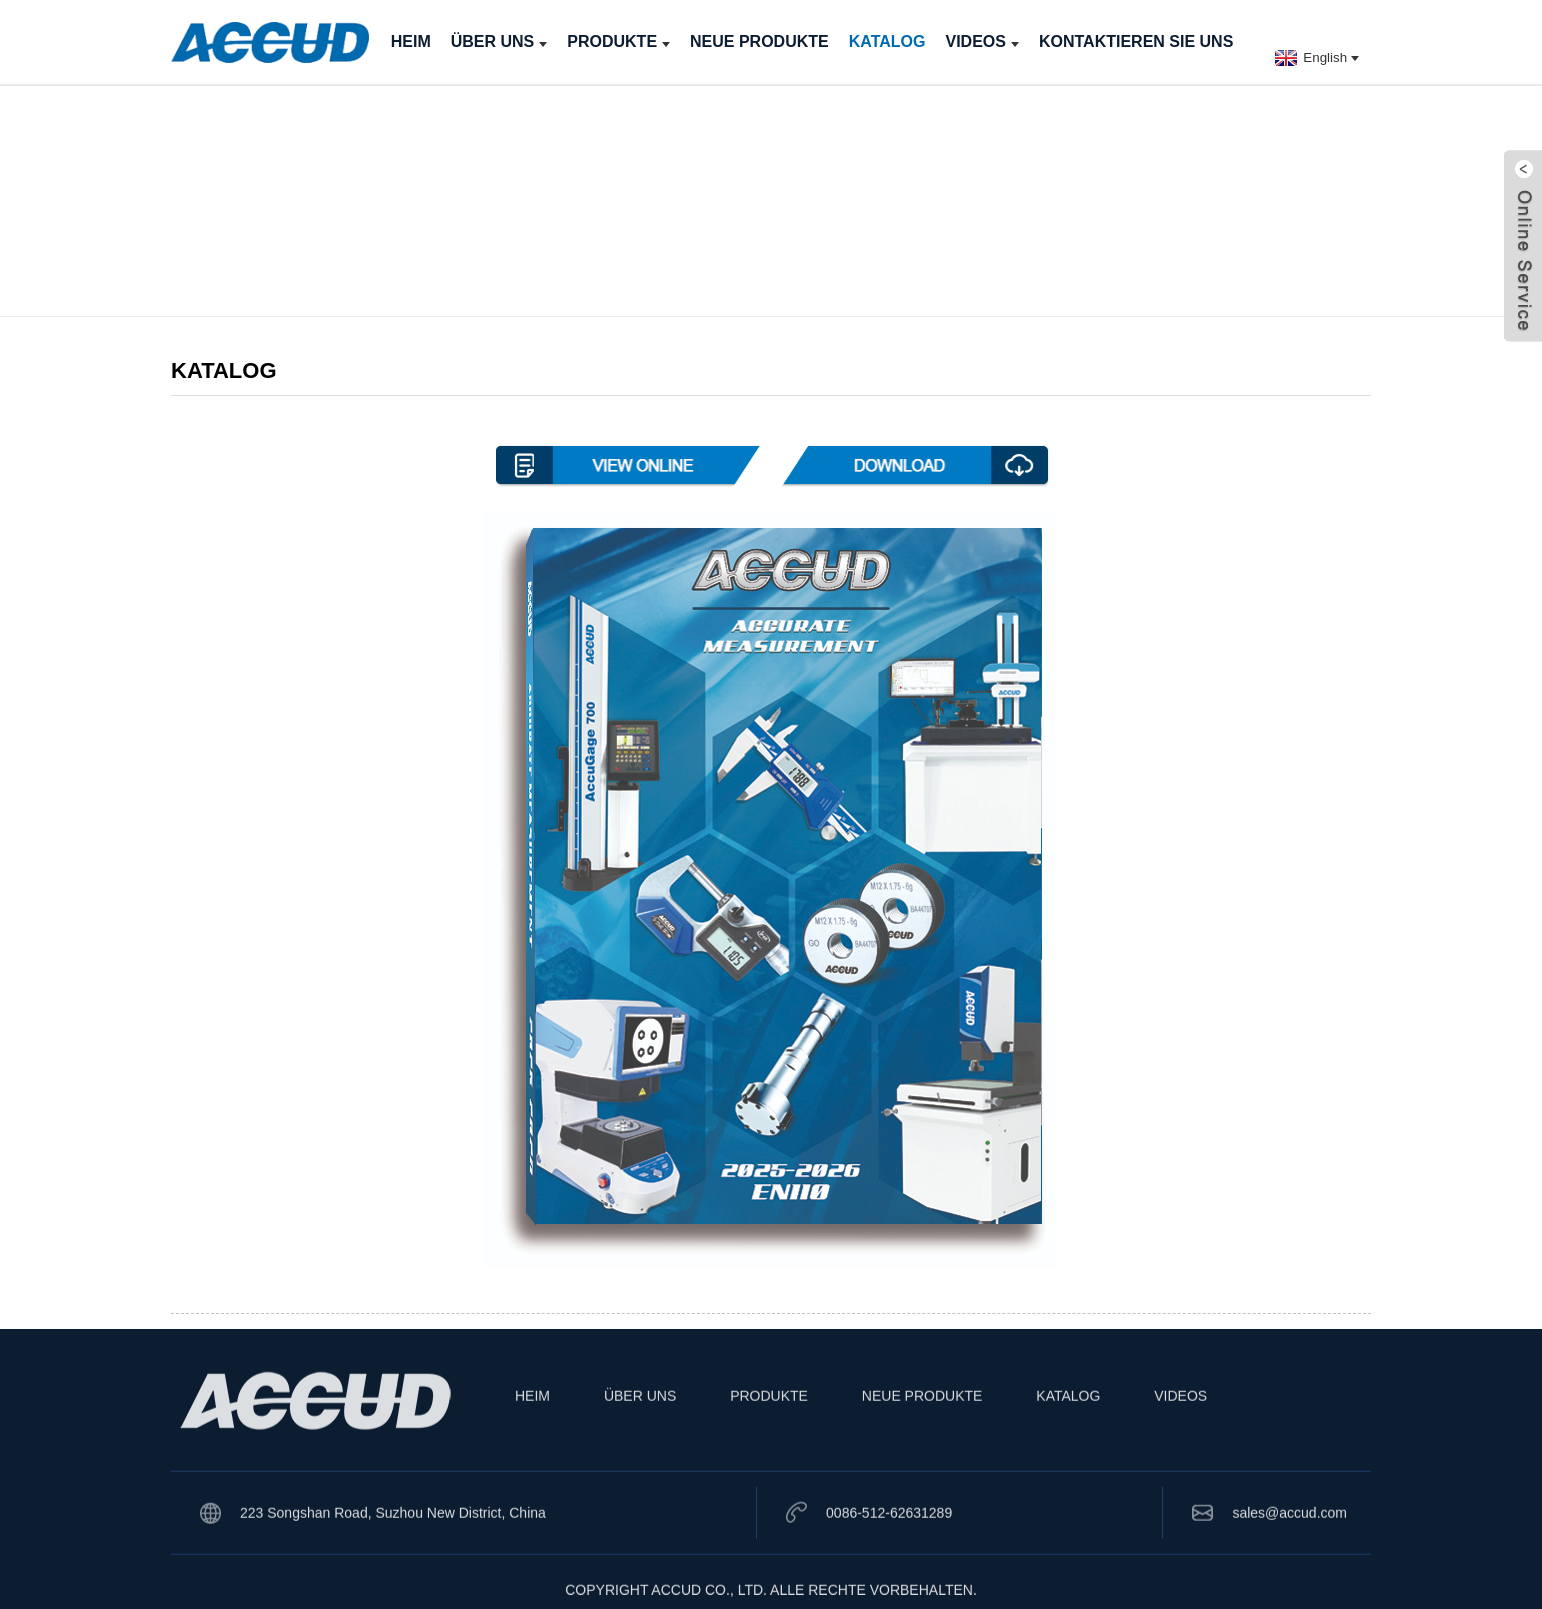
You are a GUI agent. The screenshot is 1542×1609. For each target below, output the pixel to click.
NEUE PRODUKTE (759, 41)
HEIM (411, 41)
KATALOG (887, 41)
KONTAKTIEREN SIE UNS (1136, 41)
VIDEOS (981, 41)
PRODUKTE (618, 41)
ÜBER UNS (499, 41)
